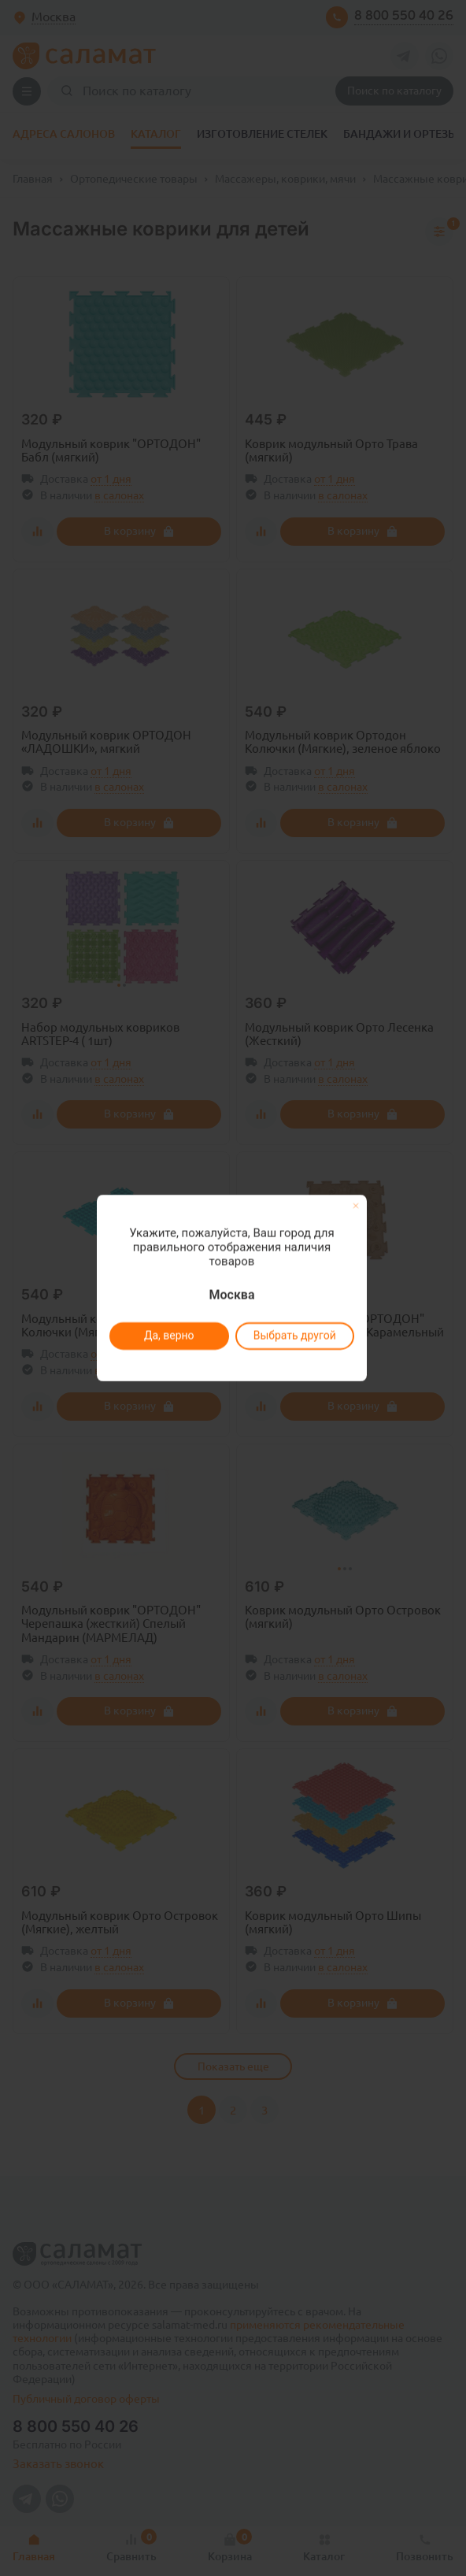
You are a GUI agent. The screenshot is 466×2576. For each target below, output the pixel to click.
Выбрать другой (294, 1335)
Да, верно (168, 1335)
